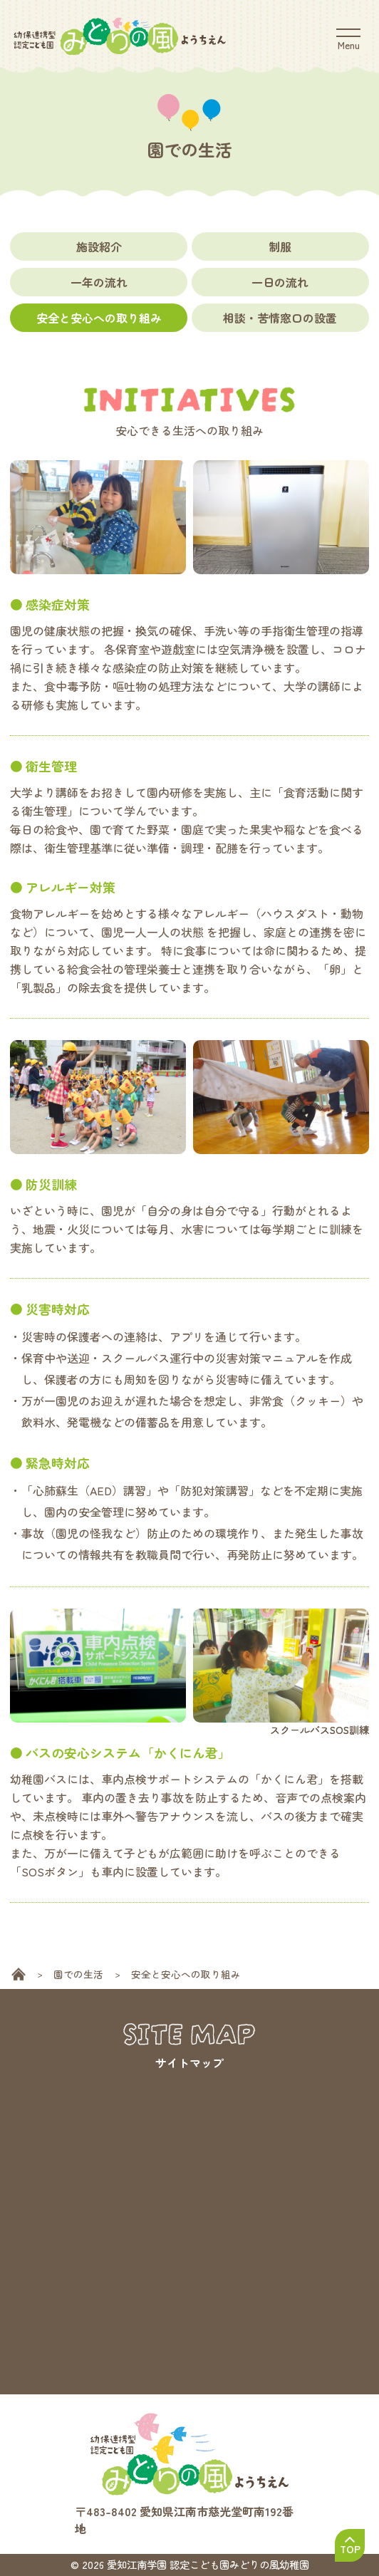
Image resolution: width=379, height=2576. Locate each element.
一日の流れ (279, 282)
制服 (280, 246)
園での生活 (78, 1974)
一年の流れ (99, 282)
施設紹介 (99, 246)
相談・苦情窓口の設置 (280, 317)
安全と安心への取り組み (99, 317)
